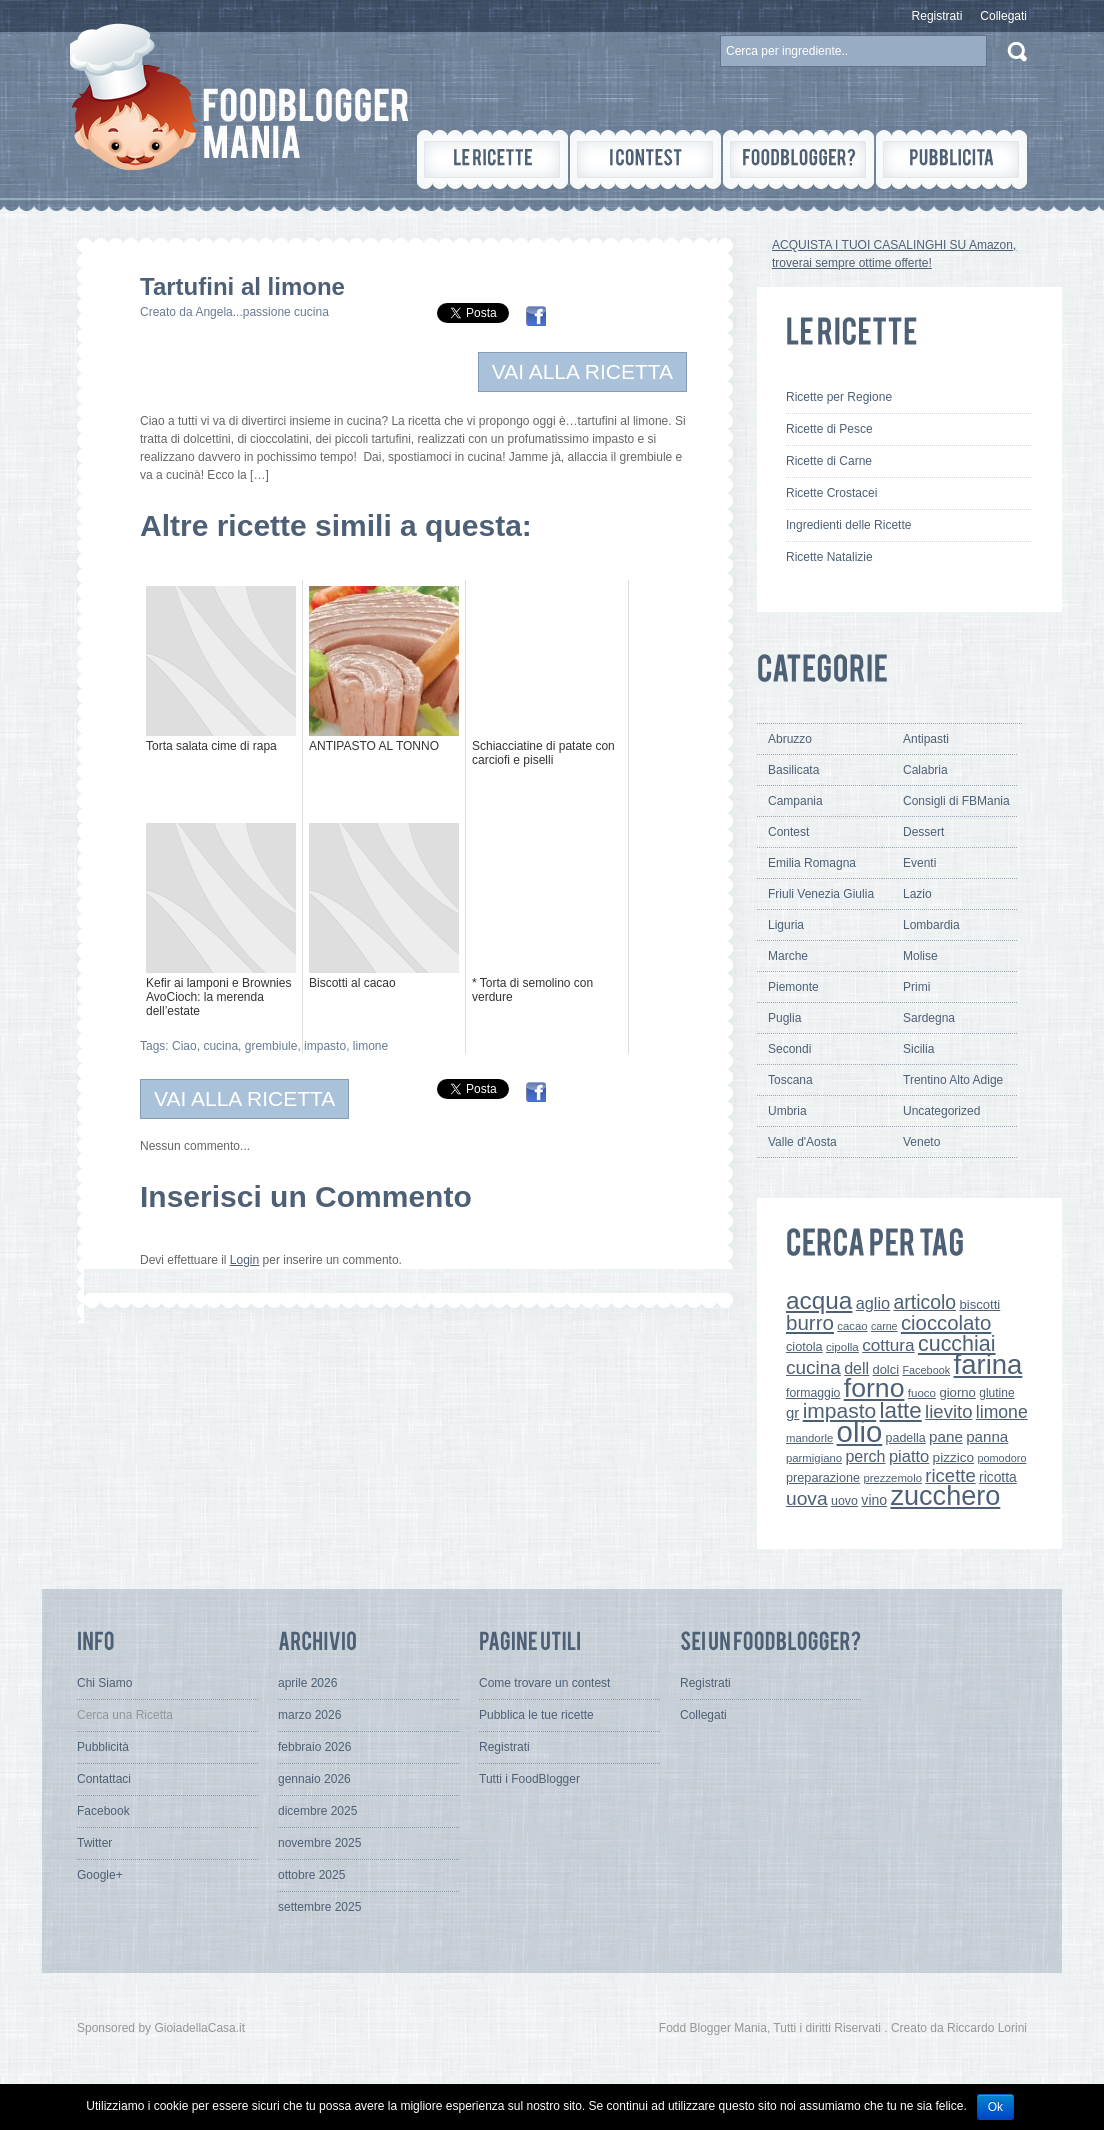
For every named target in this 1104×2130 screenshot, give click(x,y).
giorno (957, 1392)
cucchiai (957, 1344)
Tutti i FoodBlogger (529, 1779)
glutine (996, 1393)
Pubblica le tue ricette (536, 1715)
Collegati (1003, 16)
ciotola (804, 1347)
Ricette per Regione (839, 397)
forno (874, 1388)
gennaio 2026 (314, 1779)
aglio (873, 1303)
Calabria (925, 770)
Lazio (917, 894)
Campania (795, 801)
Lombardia (931, 925)
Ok (995, 2107)
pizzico (954, 1457)
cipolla (842, 1347)
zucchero (945, 1495)
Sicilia (918, 1049)
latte (901, 1410)
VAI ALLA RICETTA (582, 371)
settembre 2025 (319, 1907)
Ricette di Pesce (829, 429)
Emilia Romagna (812, 863)
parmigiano (814, 1458)
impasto (325, 1046)
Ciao (184, 1046)
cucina (220, 1046)
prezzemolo (892, 1478)
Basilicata (793, 770)
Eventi (919, 863)
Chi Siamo (104, 1683)
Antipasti (926, 739)
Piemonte (793, 987)
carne (884, 1326)
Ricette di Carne (829, 461)
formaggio (813, 1393)
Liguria (786, 925)
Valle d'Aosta (802, 1142)
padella (906, 1438)
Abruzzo (790, 739)
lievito (948, 1411)
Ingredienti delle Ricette (848, 525)
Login (244, 1260)
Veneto (921, 1142)
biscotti (979, 1304)
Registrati (937, 16)
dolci (886, 1369)
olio (860, 1431)
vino (874, 1500)
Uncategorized (941, 1111)
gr (792, 1412)
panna (987, 1436)
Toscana (790, 1080)
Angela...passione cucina (261, 312)
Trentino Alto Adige (953, 1080)
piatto (909, 1456)
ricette (950, 1475)
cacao (852, 1326)
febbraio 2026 (314, 1747)
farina (988, 1364)
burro (810, 1322)
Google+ (100, 1875)
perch (865, 1456)
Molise (920, 956)
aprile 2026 (307, 1683)
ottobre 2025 (311, 1875)
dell (856, 1368)
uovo (844, 1501)
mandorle (809, 1438)
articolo (924, 1302)
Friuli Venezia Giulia (821, 894)
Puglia (784, 1018)
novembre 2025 (319, 1843)
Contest (788, 832)
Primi (916, 987)
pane (946, 1436)
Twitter (94, 1843)
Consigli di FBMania (956, 801)
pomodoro (1001, 1458)
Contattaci (104, 1779)
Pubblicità (103, 1747)
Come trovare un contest (544, 1683)
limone (370, 1046)
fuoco (922, 1393)
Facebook (926, 1370)
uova (807, 1498)
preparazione (823, 1478)
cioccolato (946, 1323)
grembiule (271, 1046)
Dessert (923, 832)
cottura (888, 1345)
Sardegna (929, 1018)
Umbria (787, 1111)
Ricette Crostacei (831, 493)
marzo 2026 (309, 1715)
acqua (819, 1300)
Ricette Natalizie (829, 557)
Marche (788, 956)
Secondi (789, 1049)
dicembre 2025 (317, 1811)
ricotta (998, 1477)
